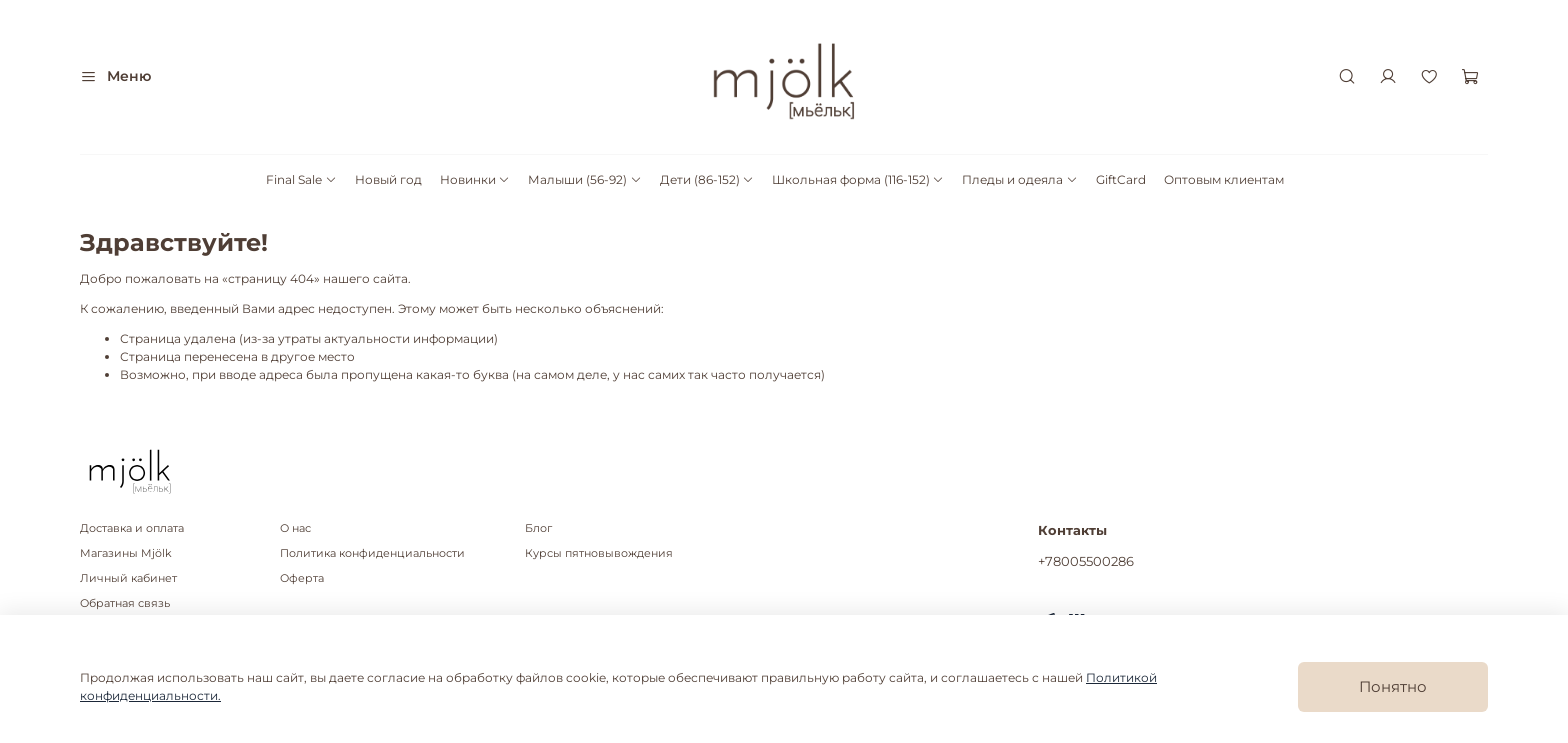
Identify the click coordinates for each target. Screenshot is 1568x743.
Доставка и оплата (132, 528)
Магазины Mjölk (126, 553)
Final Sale (301, 179)
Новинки (475, 179)
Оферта (302, 578)
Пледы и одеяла (1019, 179)
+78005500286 (1086, 561)
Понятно (1393, 686)
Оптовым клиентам (1224, 179)
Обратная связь (125, 603)
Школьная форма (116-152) (858, 179)
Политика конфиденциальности (372, 553)
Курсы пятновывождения (599, 553)
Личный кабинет (128, 578)
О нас (295, 528)
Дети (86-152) (707, 179)
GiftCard (1121, 179)
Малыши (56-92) (584, 179)
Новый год (388, 179)
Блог (538, 528)
